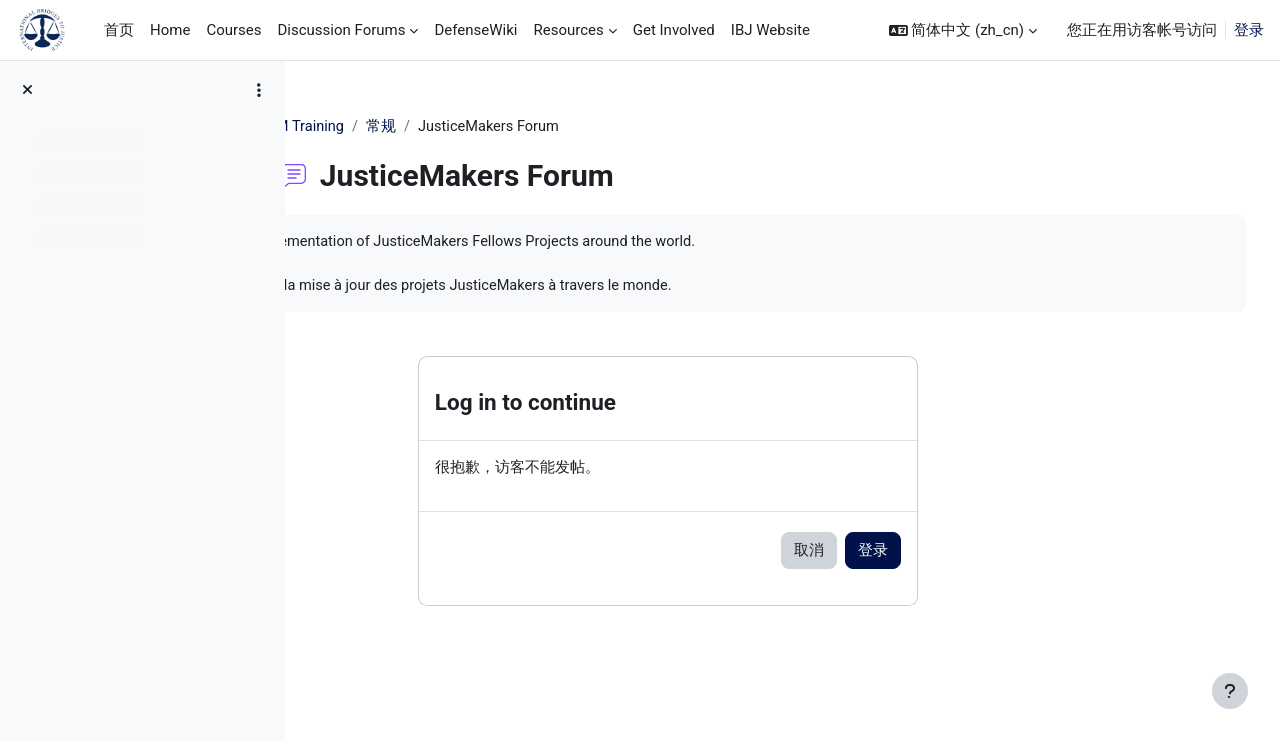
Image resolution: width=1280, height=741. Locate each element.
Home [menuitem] (170, 30)
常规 (482, 127)
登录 (1249, 30)
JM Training (406, 127)
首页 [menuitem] (119, 30)
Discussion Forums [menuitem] (341, 30)
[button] (963, 30)
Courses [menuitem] (233, 30)
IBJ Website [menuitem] (770, 30)
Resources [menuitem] (568, 30)
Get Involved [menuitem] (674, 30)
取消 (908, 554)
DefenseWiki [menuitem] (475, 30)
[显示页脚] (1230, 691)
